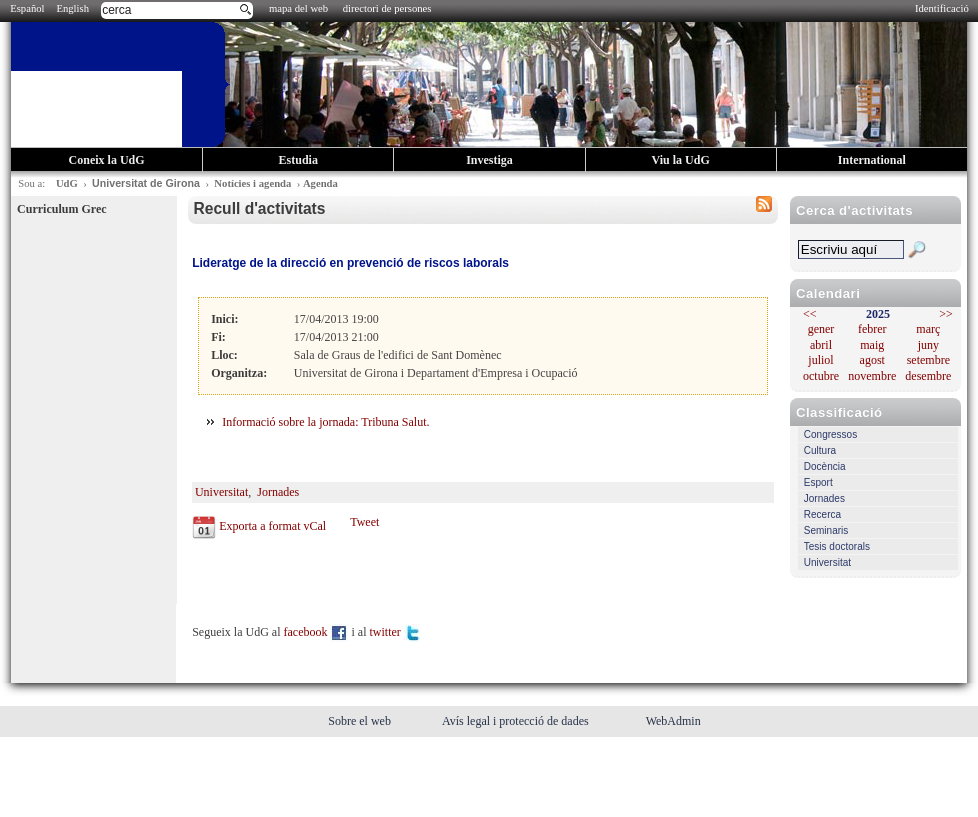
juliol (820, 360)
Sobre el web (361, 721)
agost (872, 360)
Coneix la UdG (107, 160)
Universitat (827, 562)
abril (821, 345)
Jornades (824, 498)
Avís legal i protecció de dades (517, 721)
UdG (67, 183)
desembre (928, 376)
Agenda (320, 183)
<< (810, 314)
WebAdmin (673, 721)
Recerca (822, 514)
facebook (316, 632)
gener (821, 329)
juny (928, 345)
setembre (928, 360)
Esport (818, 482)
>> (946, 314)
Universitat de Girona (146, 183)
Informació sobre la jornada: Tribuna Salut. (325, 422)
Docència (825, 466)
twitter (395, 632)
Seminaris (826, 530)
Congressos (830, 434)
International (872, 160)
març (928, 329)
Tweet (364, 522)
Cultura (820, 450)
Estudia (298, 160)
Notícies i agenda (252, 183)
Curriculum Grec (61, 209)
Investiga (489, 160)
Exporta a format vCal (272, 526)
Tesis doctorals (837, 546)
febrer (872, 329)
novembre (872, 376)
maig (872, 345)
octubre (821, 376)
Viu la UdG (681, 160)
